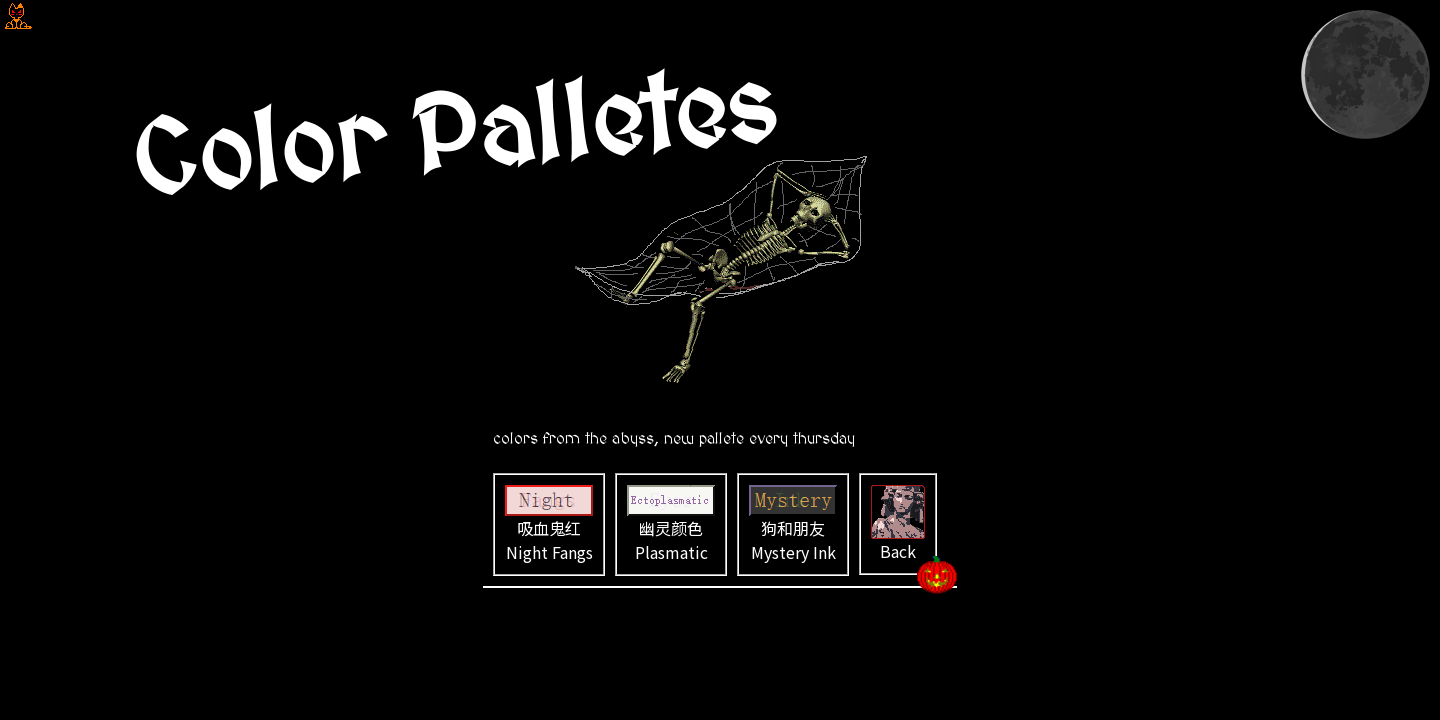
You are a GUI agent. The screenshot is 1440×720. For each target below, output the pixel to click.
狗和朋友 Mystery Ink (793, 524)
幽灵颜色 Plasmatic (671, 524)
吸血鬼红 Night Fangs (549, 524)
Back (898, 524)
